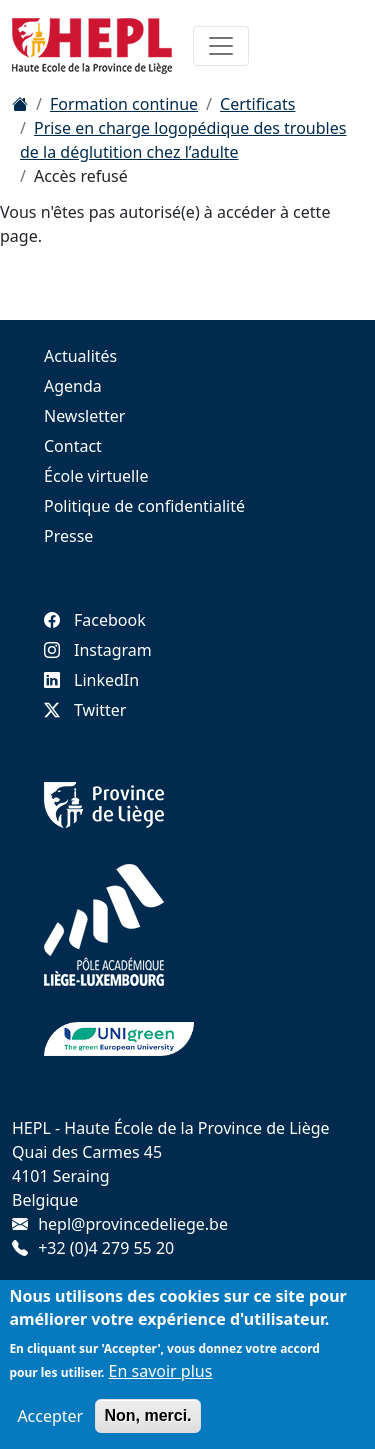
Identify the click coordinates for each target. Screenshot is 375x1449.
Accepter (50, 1421)
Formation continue (124, 104)
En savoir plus (161, 1376)
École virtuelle (96, 476)
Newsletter (84, 416)
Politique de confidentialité (144, 506)
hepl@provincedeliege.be (133, 1224)
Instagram (98, 650)
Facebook (95, 620)
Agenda (73, 386)
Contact (73, 446)
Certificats (257, 104)
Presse (68, 536)
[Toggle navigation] (221, 46)
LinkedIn (91, 680)
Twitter (85, 710)
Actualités (80, 356)
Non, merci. (147, 1420)
